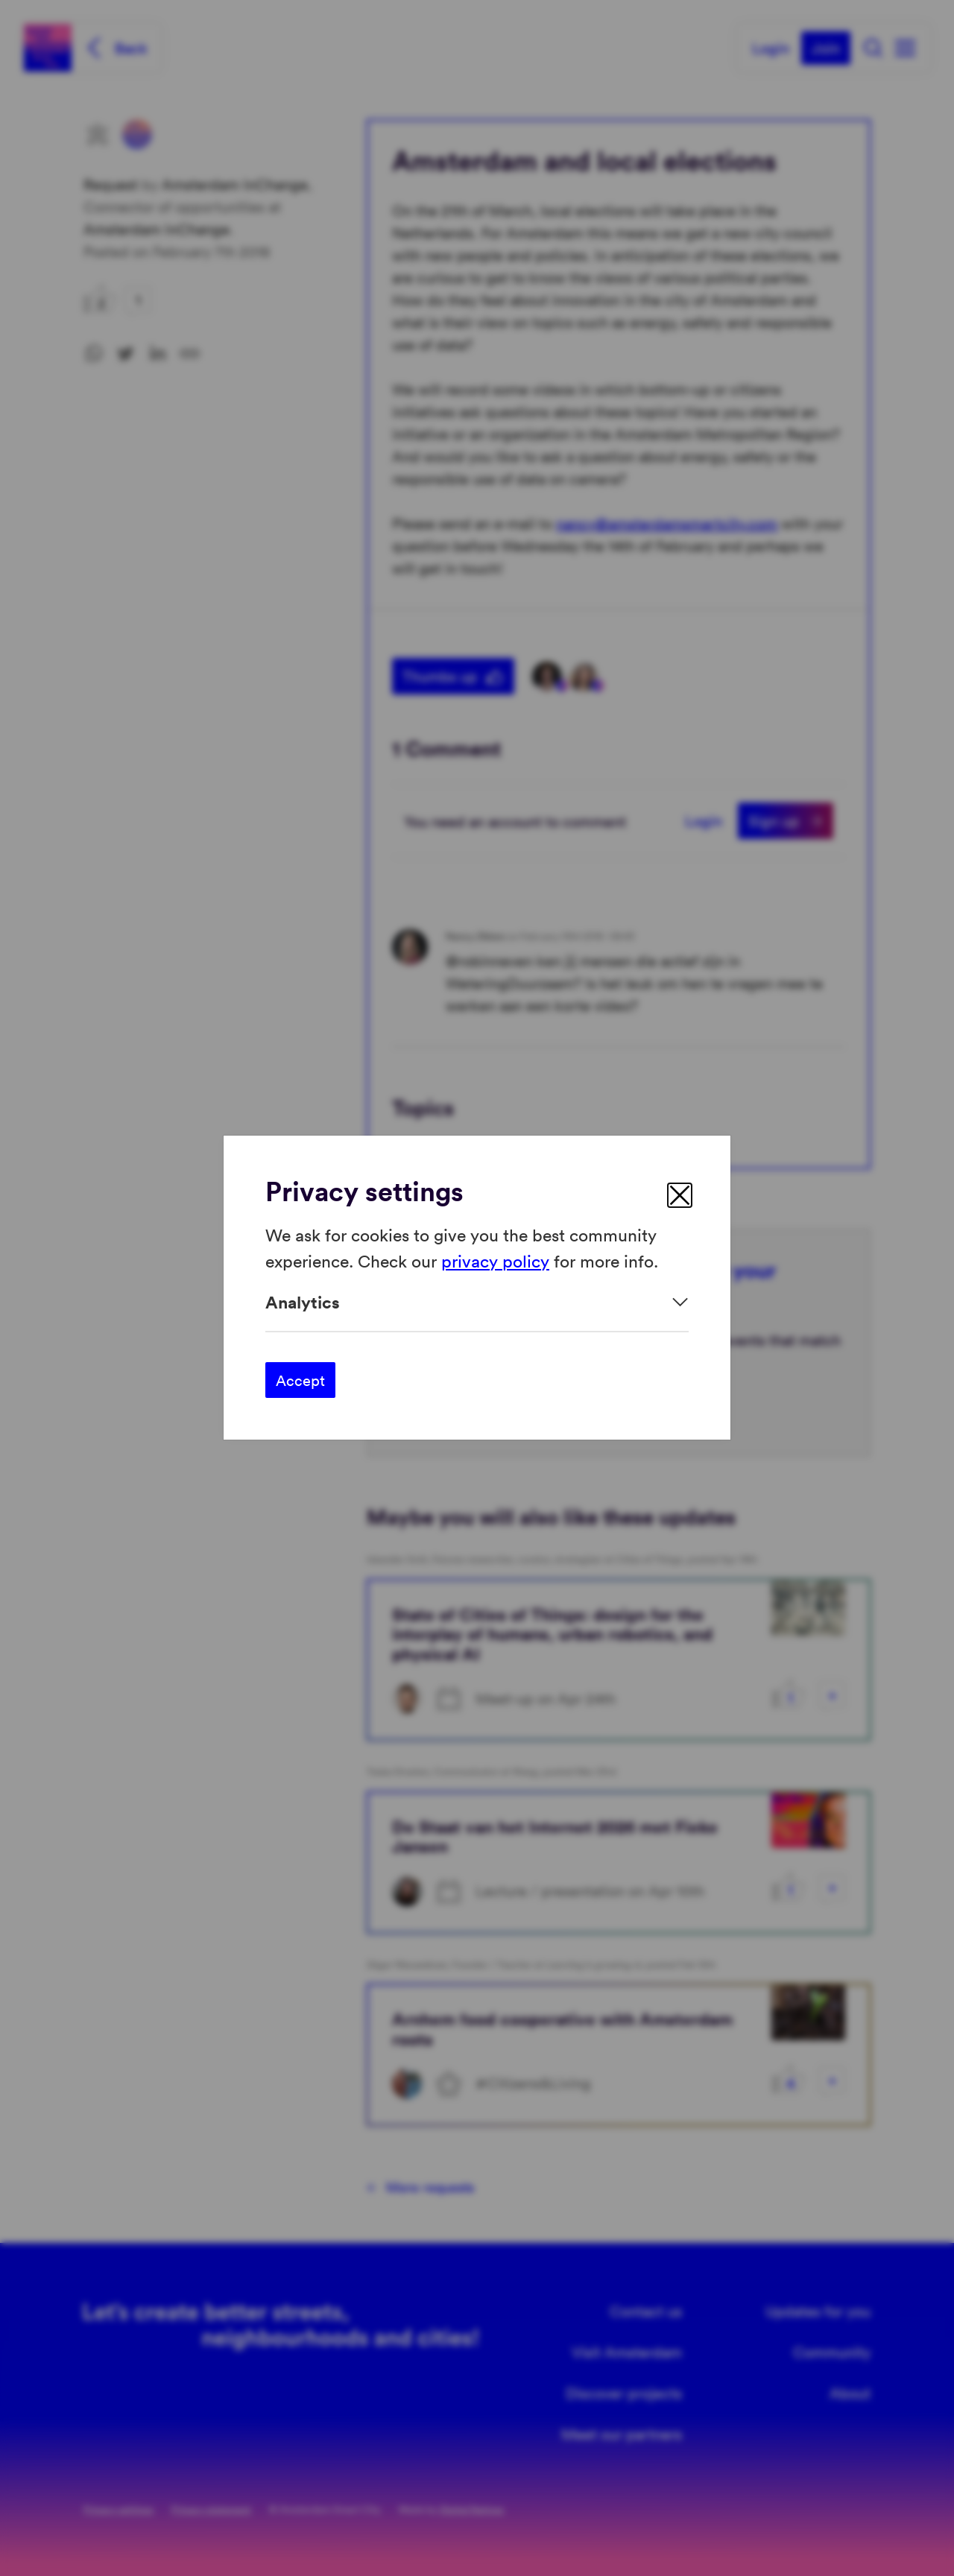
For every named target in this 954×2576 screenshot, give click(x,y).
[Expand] (477, 1302)
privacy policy (495, 1260)
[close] (680, 1195)
